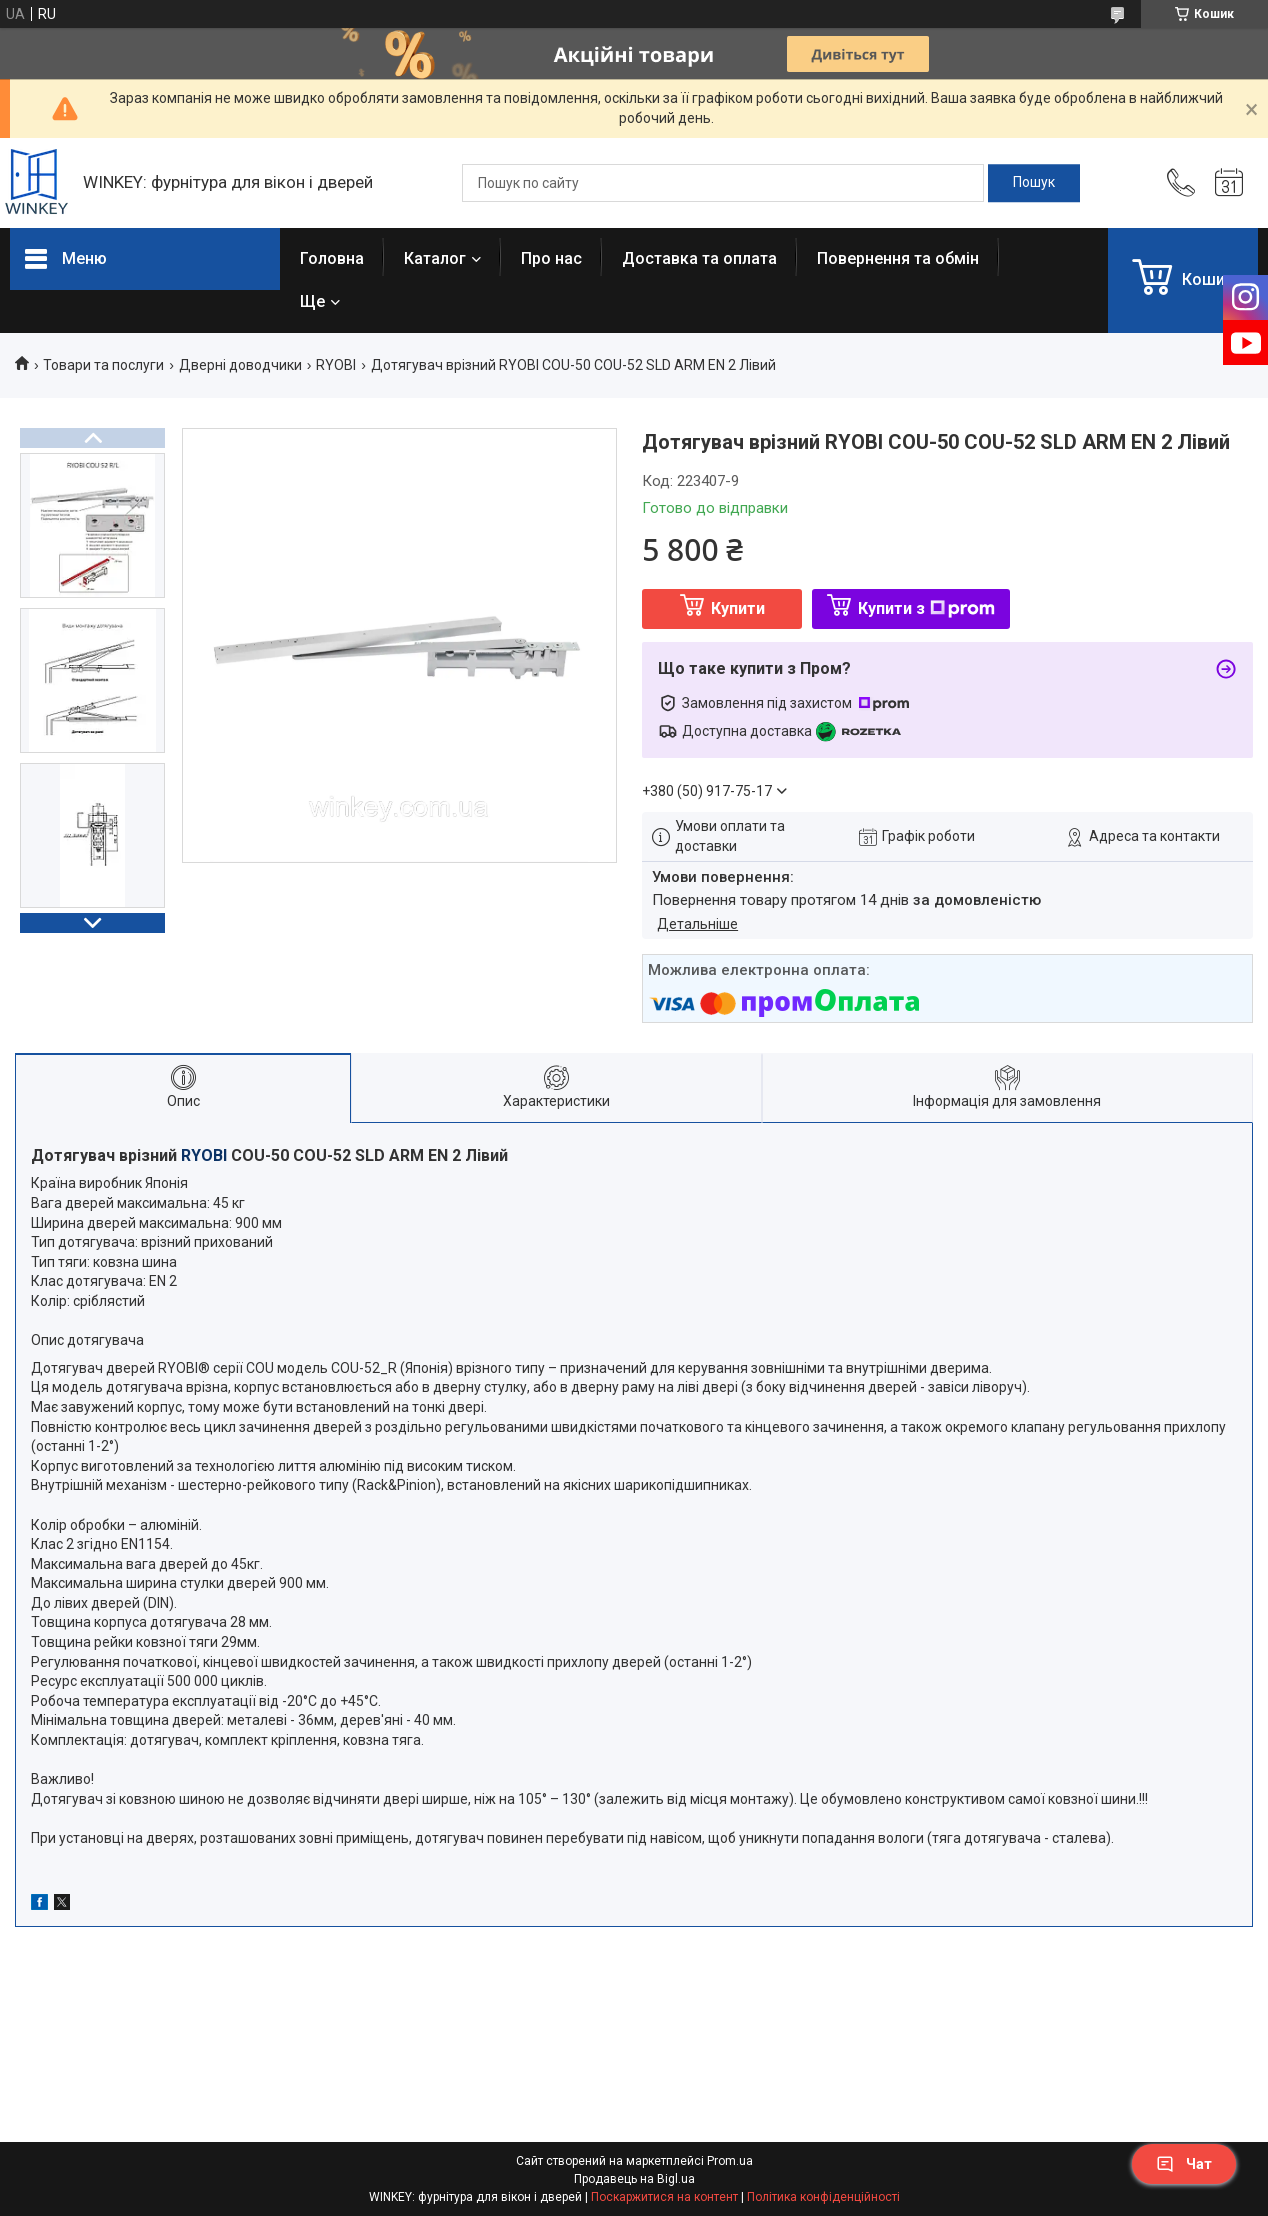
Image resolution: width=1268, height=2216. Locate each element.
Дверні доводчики (240, 365)
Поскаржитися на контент (664, 2197)
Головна (332, 258)
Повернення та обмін (898, 258)
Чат (1184, 2164)
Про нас (551, 258)
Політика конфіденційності (823, 2197)
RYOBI (336, 365)
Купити (738, 608)
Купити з (926, 608)
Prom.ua (730, 2161)
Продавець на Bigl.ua (634, 2179)
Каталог (435, 258)
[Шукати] (1034, 183)
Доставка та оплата (699, 258)
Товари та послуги (103, 365)
